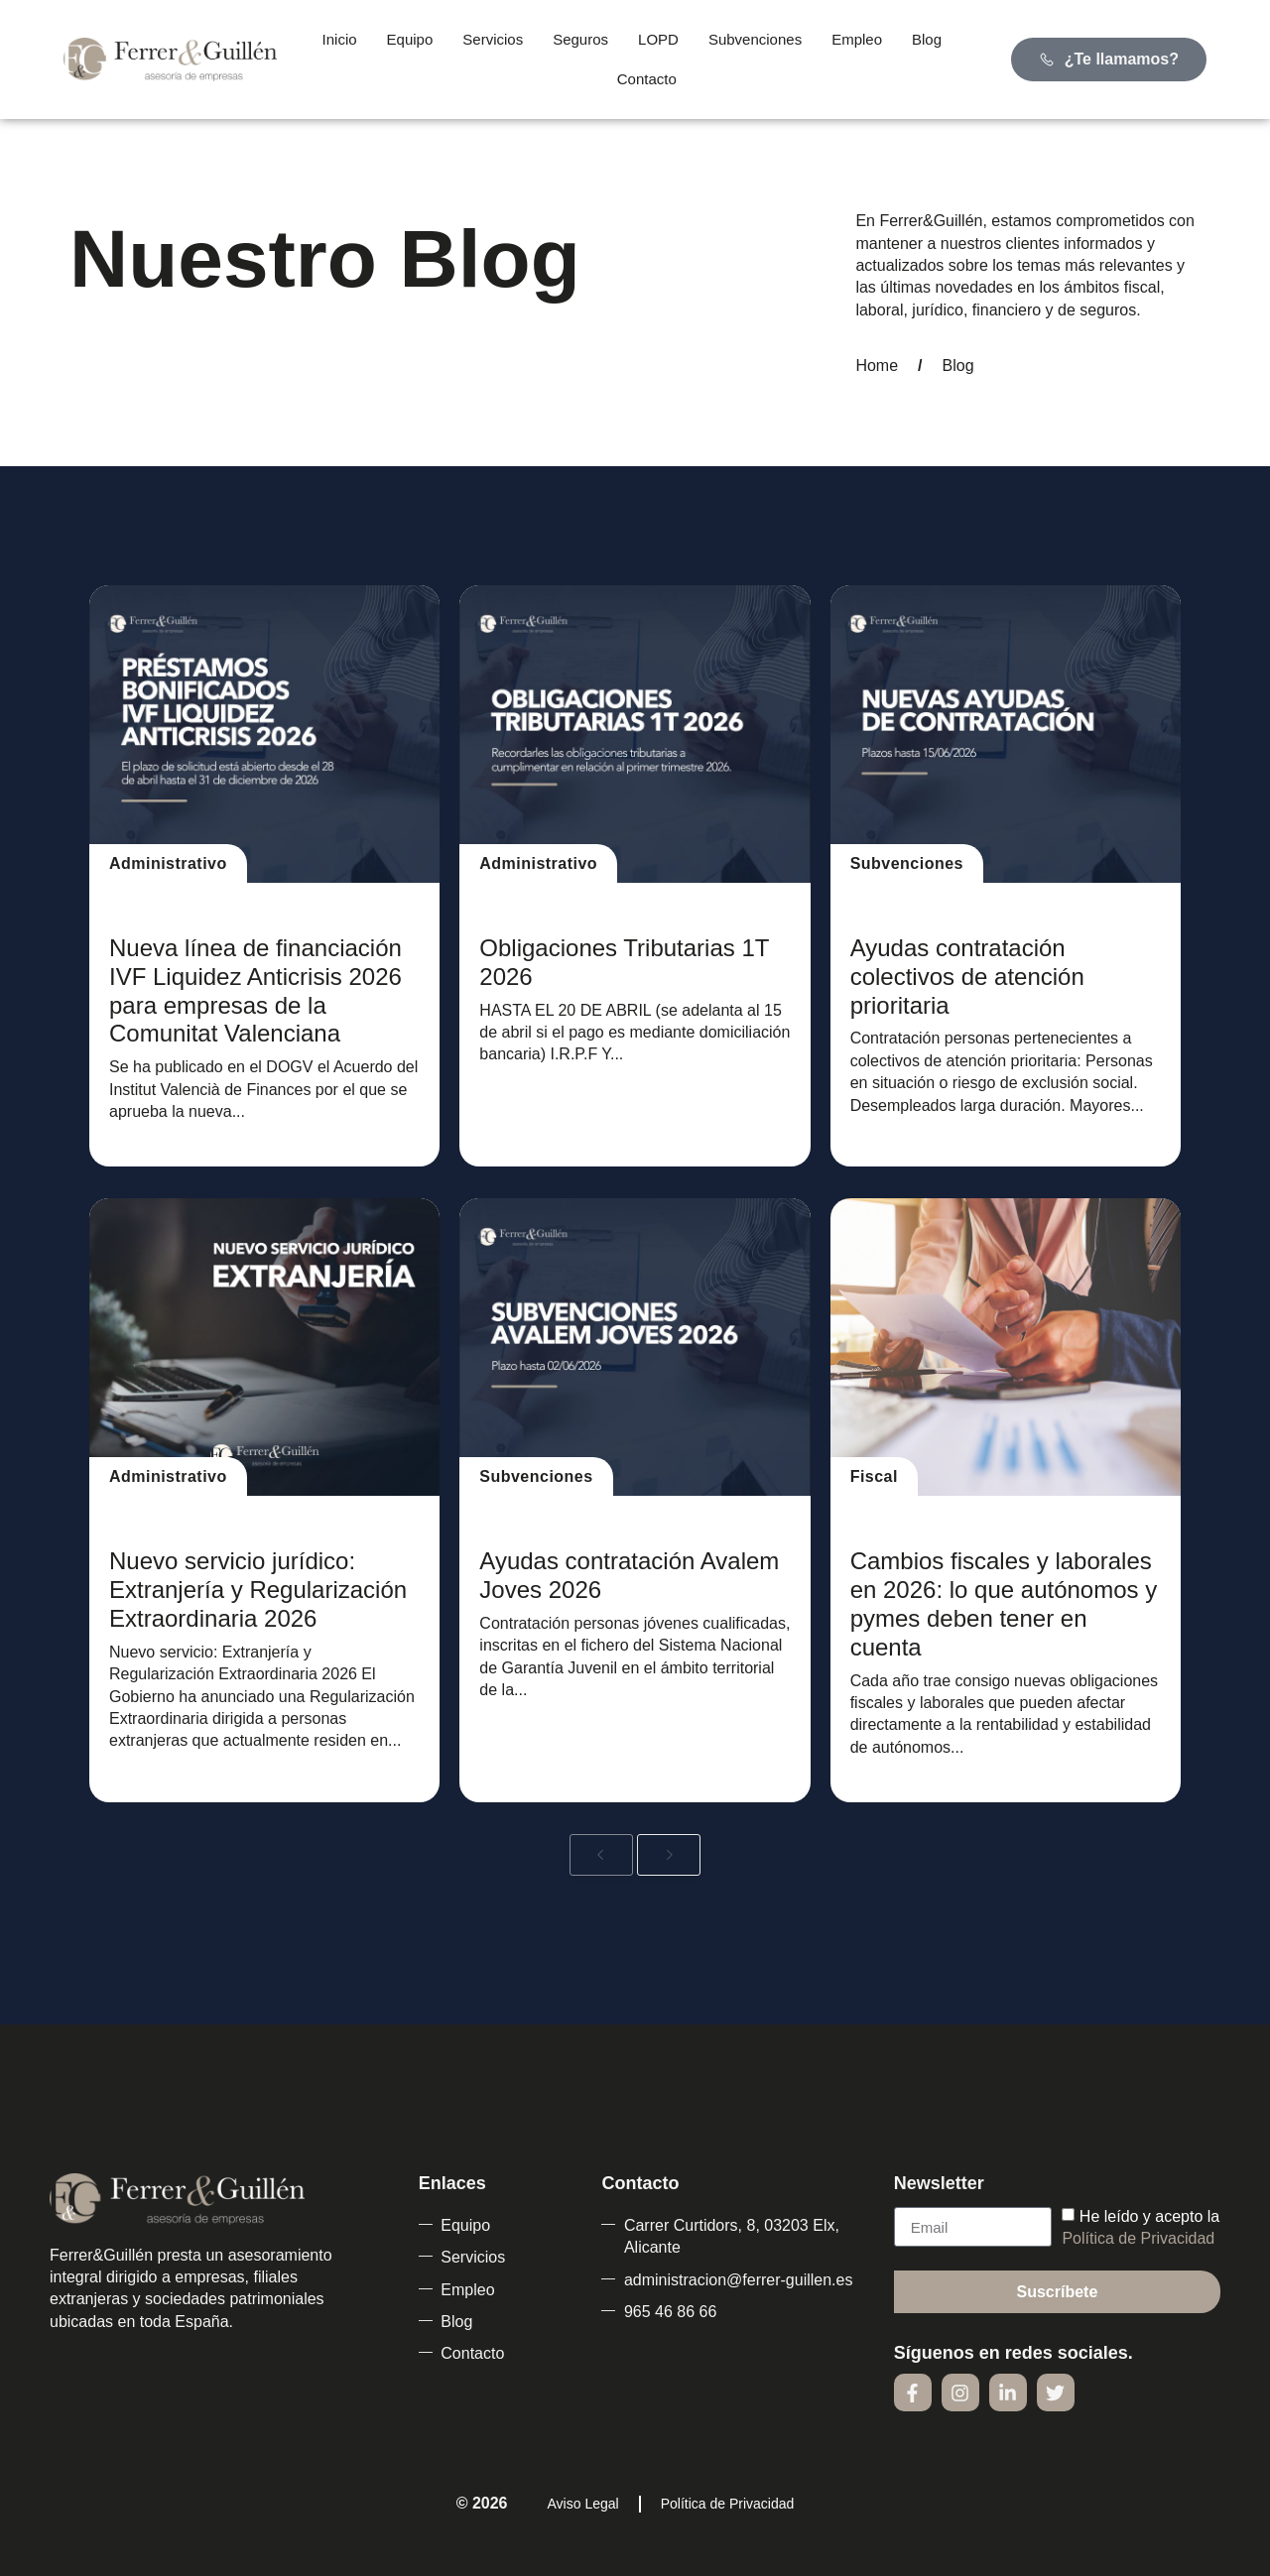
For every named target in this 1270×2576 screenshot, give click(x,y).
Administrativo (168, 863)
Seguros (580, 39)
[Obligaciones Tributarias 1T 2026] (634, 734)
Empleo (856, 39)
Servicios (492, 39)
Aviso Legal (583, 2504)
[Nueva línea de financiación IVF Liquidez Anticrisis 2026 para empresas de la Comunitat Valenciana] (264, 734)
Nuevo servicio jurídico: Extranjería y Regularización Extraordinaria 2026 (258, 1589)
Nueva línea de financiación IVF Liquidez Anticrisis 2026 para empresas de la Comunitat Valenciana (255, 990)
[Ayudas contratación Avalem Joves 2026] (634, 1347)
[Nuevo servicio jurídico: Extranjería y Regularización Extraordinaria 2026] (264, 1347)
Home (876, 365)
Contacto (647, 78)
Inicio (339, 39)
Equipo (410, 39)
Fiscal (874, 1476)
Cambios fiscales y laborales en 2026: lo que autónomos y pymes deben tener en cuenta (1004, 1603)
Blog (927, 39)
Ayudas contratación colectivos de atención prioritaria (967, 976)
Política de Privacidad (1138, 2238)
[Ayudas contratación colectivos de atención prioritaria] (1005, 734)
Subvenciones (755, 39)
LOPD (658, 39)
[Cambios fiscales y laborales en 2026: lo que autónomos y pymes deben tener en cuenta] (1005, 1347)
